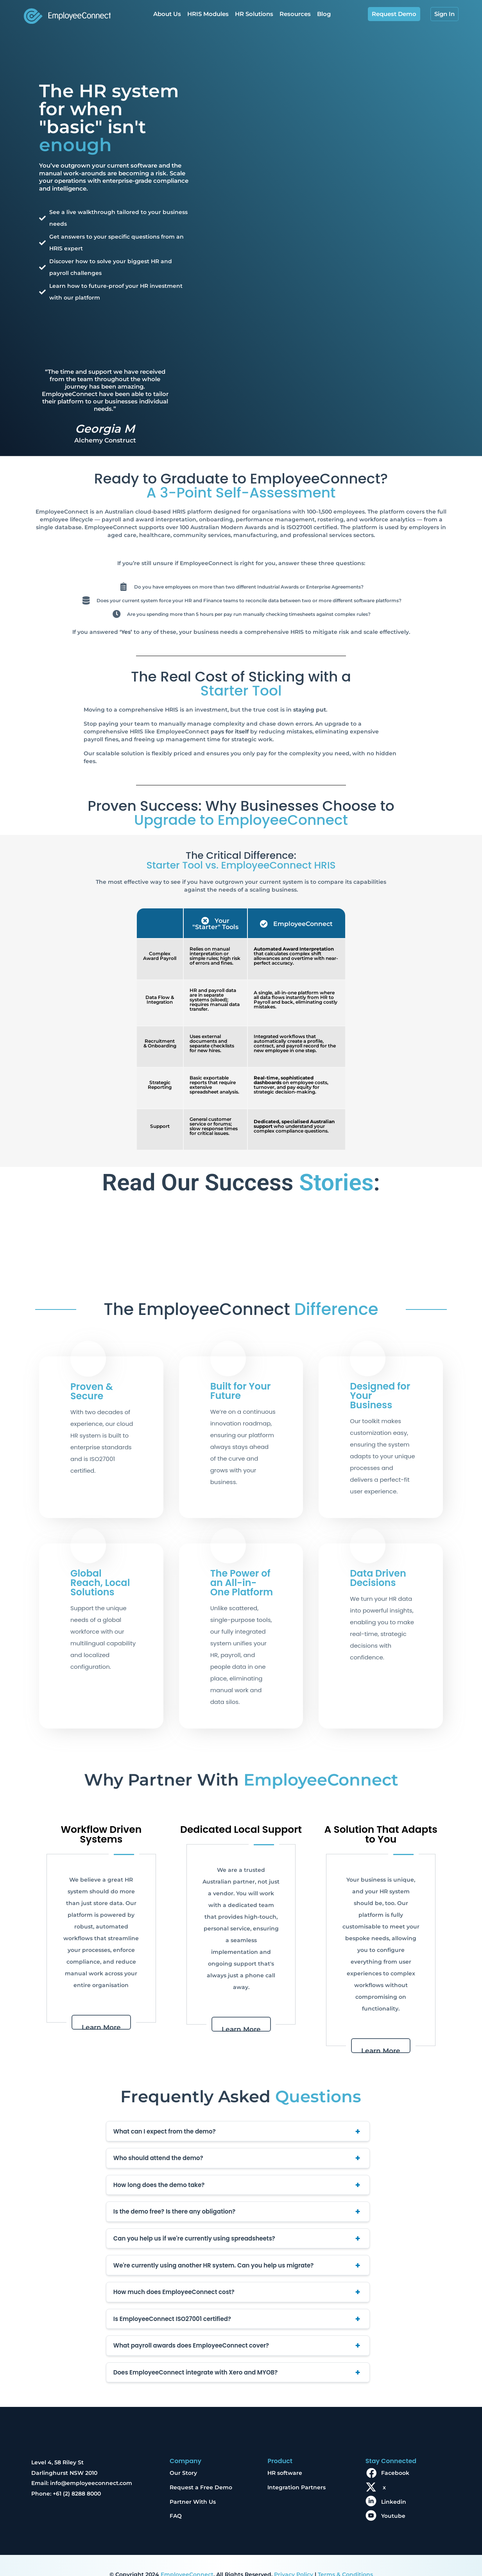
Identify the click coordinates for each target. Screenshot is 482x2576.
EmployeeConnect (187, 2556)
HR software (284, 2455)
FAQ (176, 2497)
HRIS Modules (208, 14)
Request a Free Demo (201, 2469)
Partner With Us (193, 2483)
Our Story (183, 2455)
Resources (295, 14)
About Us (167, 14)
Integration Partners (296, 2469)
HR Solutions (254, 14)
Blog (324, 14)
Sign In (444, 14)
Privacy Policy (293, 2556)
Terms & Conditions (345, 2556)
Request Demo (394, 14)
